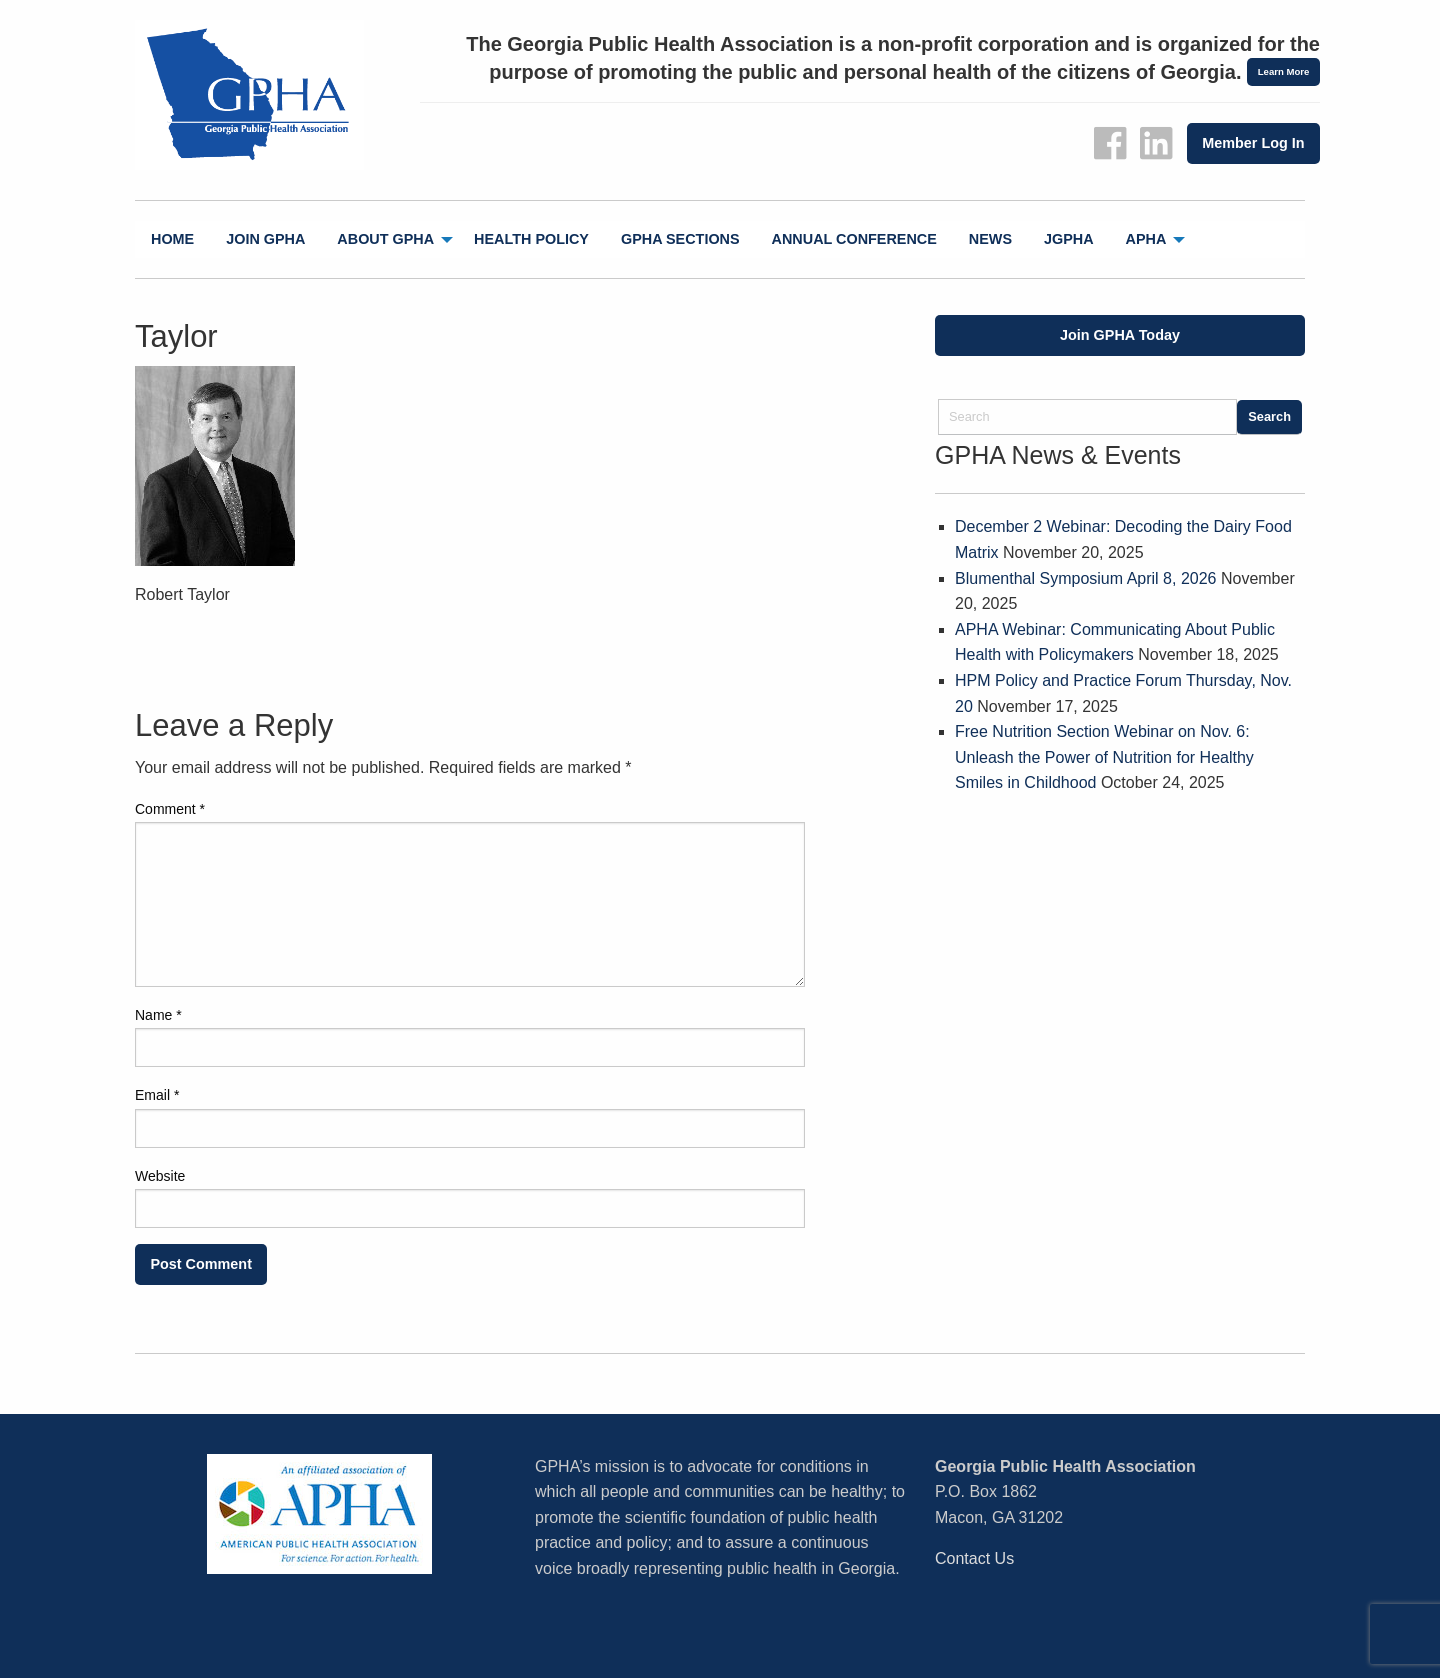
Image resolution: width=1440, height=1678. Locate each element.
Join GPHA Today (1120, 335)
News (990, 239)
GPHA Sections (680, 239)
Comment (170, 809)
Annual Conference (854, 239)
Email (157, 1095)
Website (160, 1176)
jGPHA (1069, 239)
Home (172, 239)
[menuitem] (172, 239)
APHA (1146, 239)
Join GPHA (265, 239)
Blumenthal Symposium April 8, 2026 (1085, 578)
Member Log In (1253, 143)
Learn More (1284, 71)
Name (158, 1015)
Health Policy (531, 239)
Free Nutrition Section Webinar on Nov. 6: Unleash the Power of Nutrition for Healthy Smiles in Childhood (1104, 757)
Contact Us (974, 1558)
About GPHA (385, 239)
